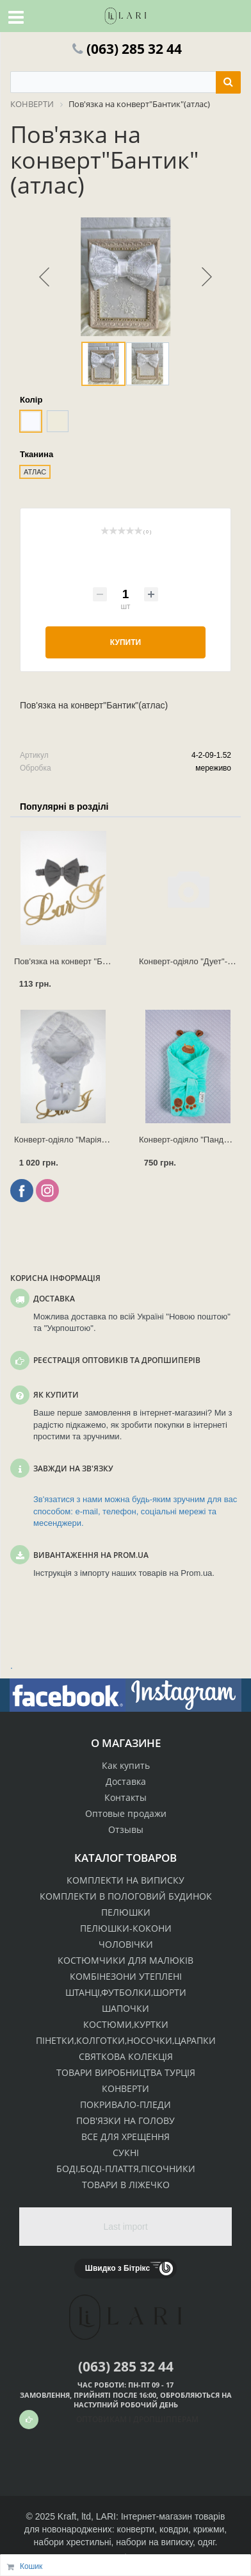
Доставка (126, 1781)
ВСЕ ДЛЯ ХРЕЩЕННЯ (125, 2136)
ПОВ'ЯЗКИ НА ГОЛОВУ (125, 2120)
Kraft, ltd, (75, 2516)
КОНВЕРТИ (125, 2088)
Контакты (125, 1797)
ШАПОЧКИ (125, 2008)
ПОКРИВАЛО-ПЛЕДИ (125, 2104)
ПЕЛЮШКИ (125, 1912)
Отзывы (125, 1829)
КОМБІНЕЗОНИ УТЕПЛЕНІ (126, 1976)
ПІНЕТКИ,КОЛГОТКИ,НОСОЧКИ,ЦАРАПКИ (126, 2040)
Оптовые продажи (125, 1813)
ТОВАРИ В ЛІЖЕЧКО (126, 2185)
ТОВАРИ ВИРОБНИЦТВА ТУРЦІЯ (125, 2072)
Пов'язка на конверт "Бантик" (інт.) (80, 961)
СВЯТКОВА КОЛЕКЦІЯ (126, 2056)
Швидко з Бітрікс (117, 2268)
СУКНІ (126, 2152)
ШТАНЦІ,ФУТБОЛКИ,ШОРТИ (125, 1992)
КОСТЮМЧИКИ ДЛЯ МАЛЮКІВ (125, 1960)
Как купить (126, 1765)
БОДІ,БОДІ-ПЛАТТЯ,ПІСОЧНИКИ (125, 2168)
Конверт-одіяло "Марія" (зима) (72, 1139)
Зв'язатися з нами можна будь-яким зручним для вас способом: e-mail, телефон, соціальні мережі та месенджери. (135, 1511)
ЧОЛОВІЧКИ (126, 1944)
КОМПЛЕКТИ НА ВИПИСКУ (125, 1880)
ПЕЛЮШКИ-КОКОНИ (126, 1928)
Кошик (31, 2566)
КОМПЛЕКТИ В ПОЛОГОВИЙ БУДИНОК (126, 1896)
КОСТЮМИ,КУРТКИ (125, 2024)
